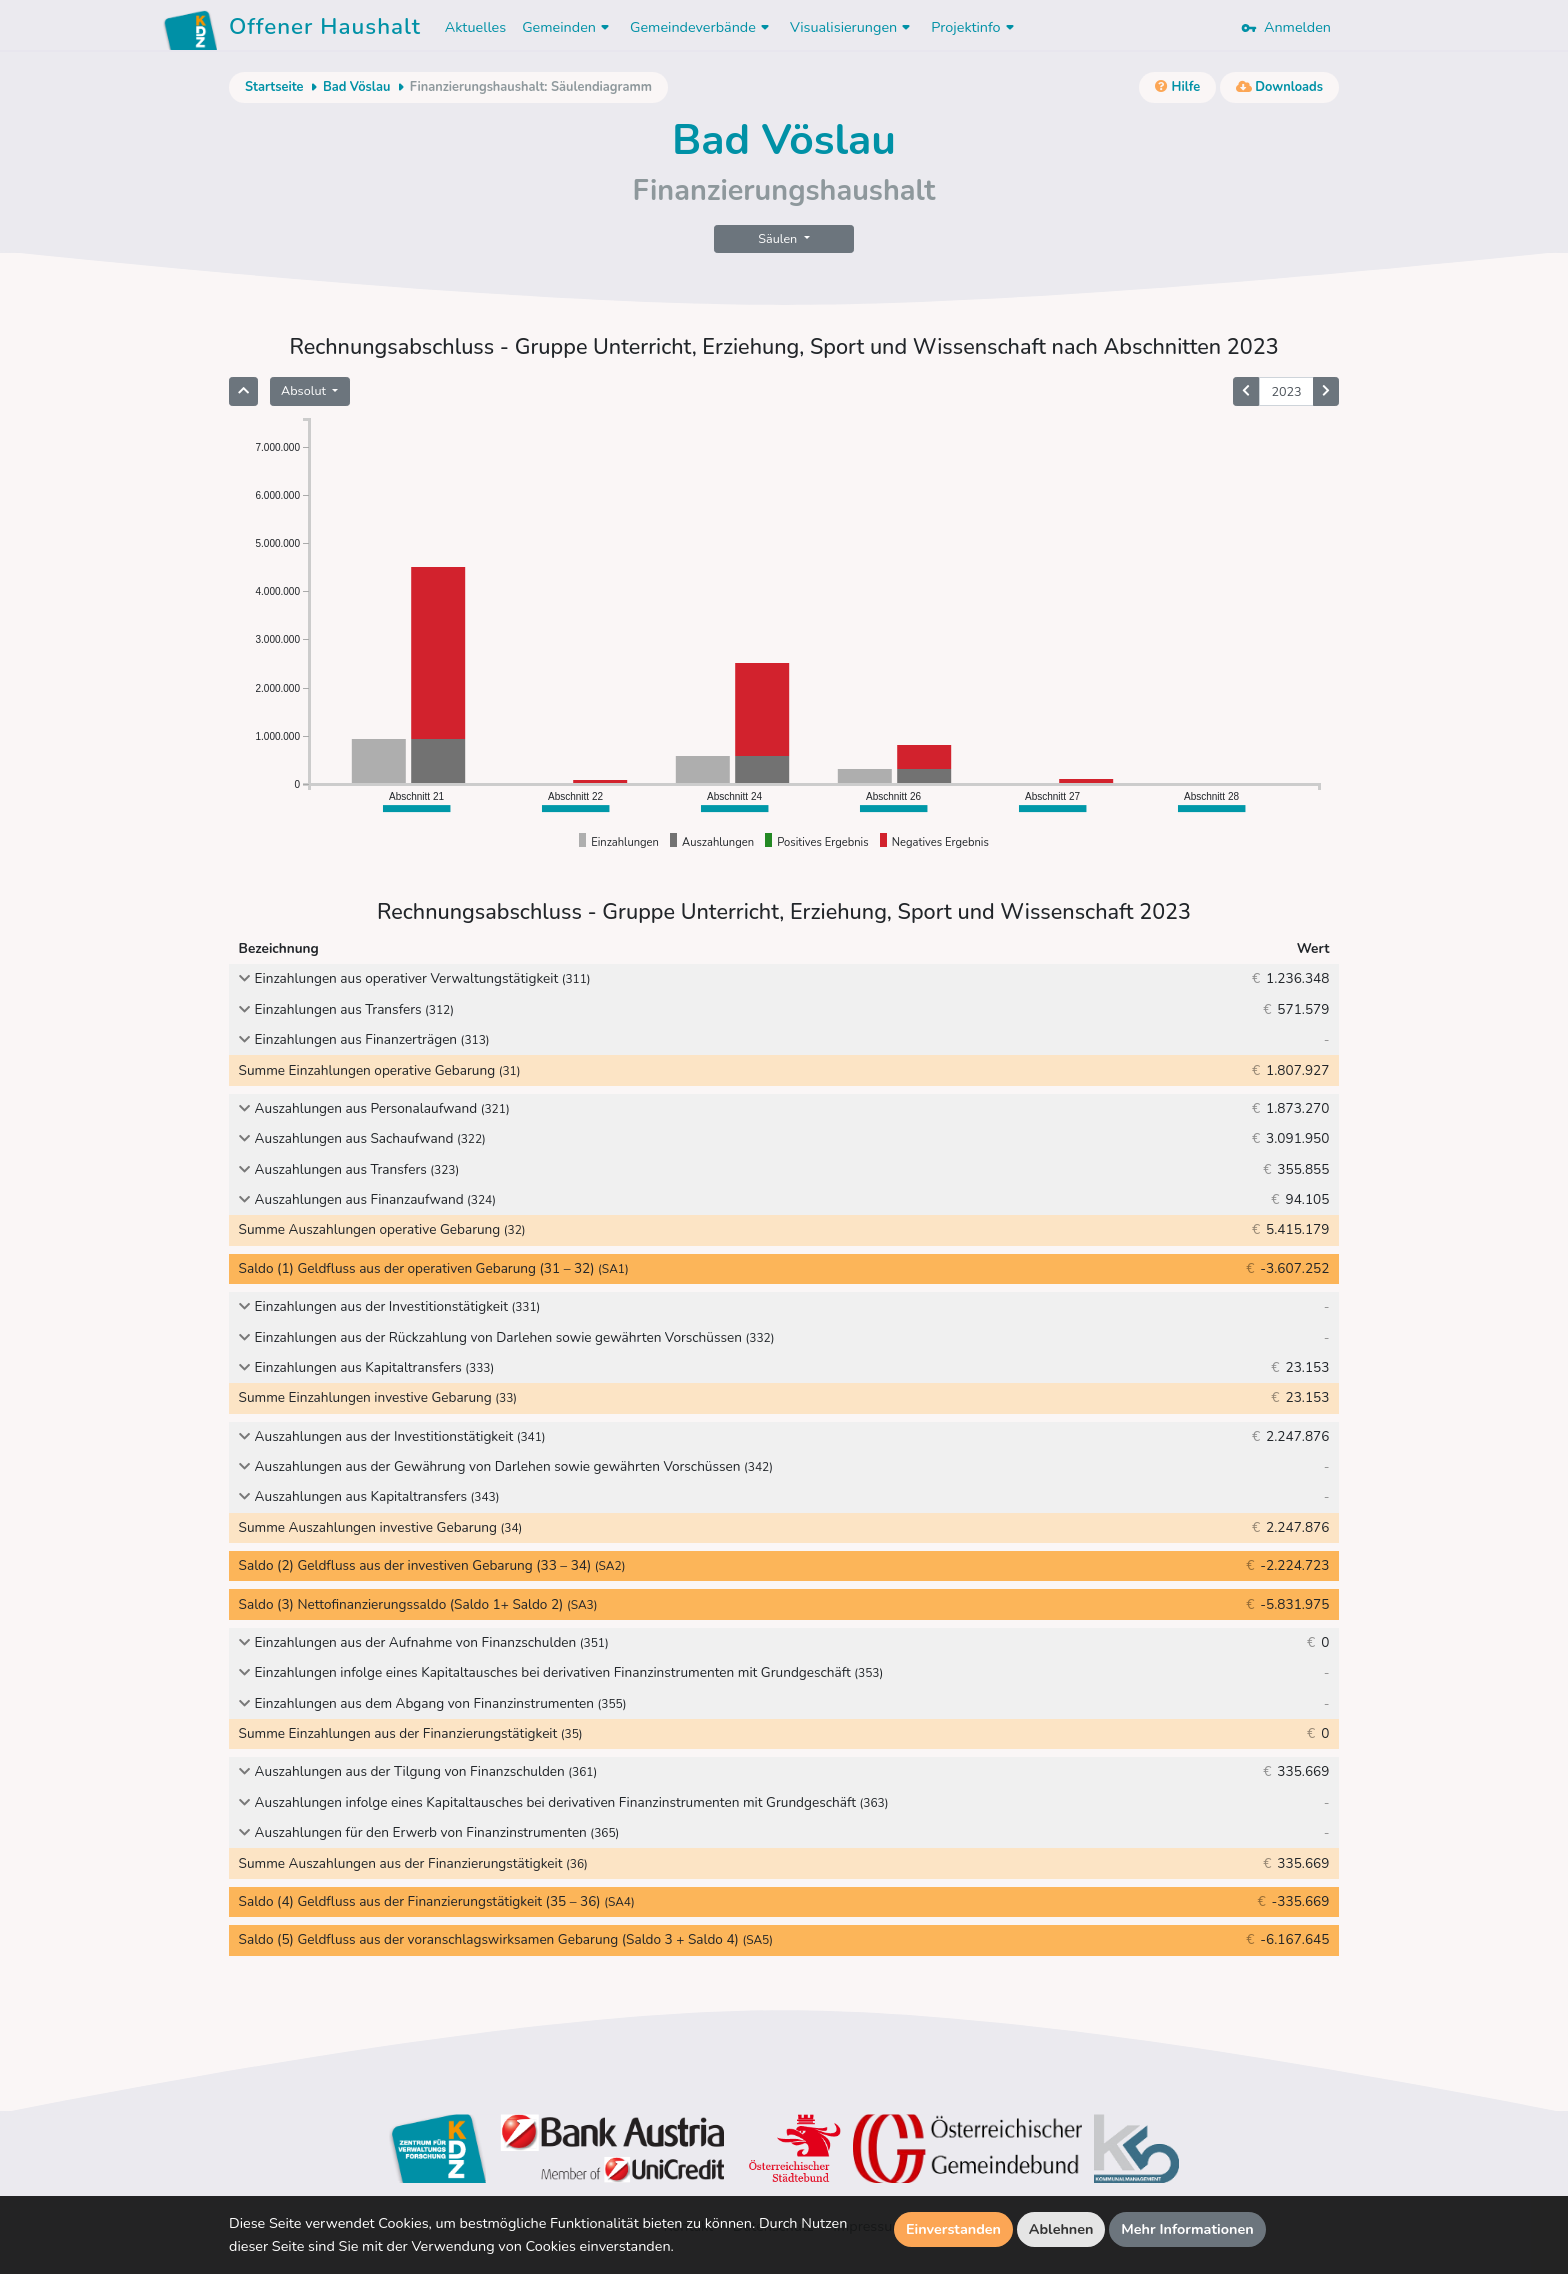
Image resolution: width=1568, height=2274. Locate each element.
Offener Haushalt (325, 30)
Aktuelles (475, 27)
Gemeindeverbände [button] (702, 27)
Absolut (305, 390)
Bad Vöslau (356, 87)
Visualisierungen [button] (852, 27)
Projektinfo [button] (974, 27)
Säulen (779, 238)
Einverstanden (953, 2229)
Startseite (274, 87)
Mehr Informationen (1187, 2229)
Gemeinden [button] (568, 27)
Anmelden (1286, 27)
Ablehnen (1061, 2229)
